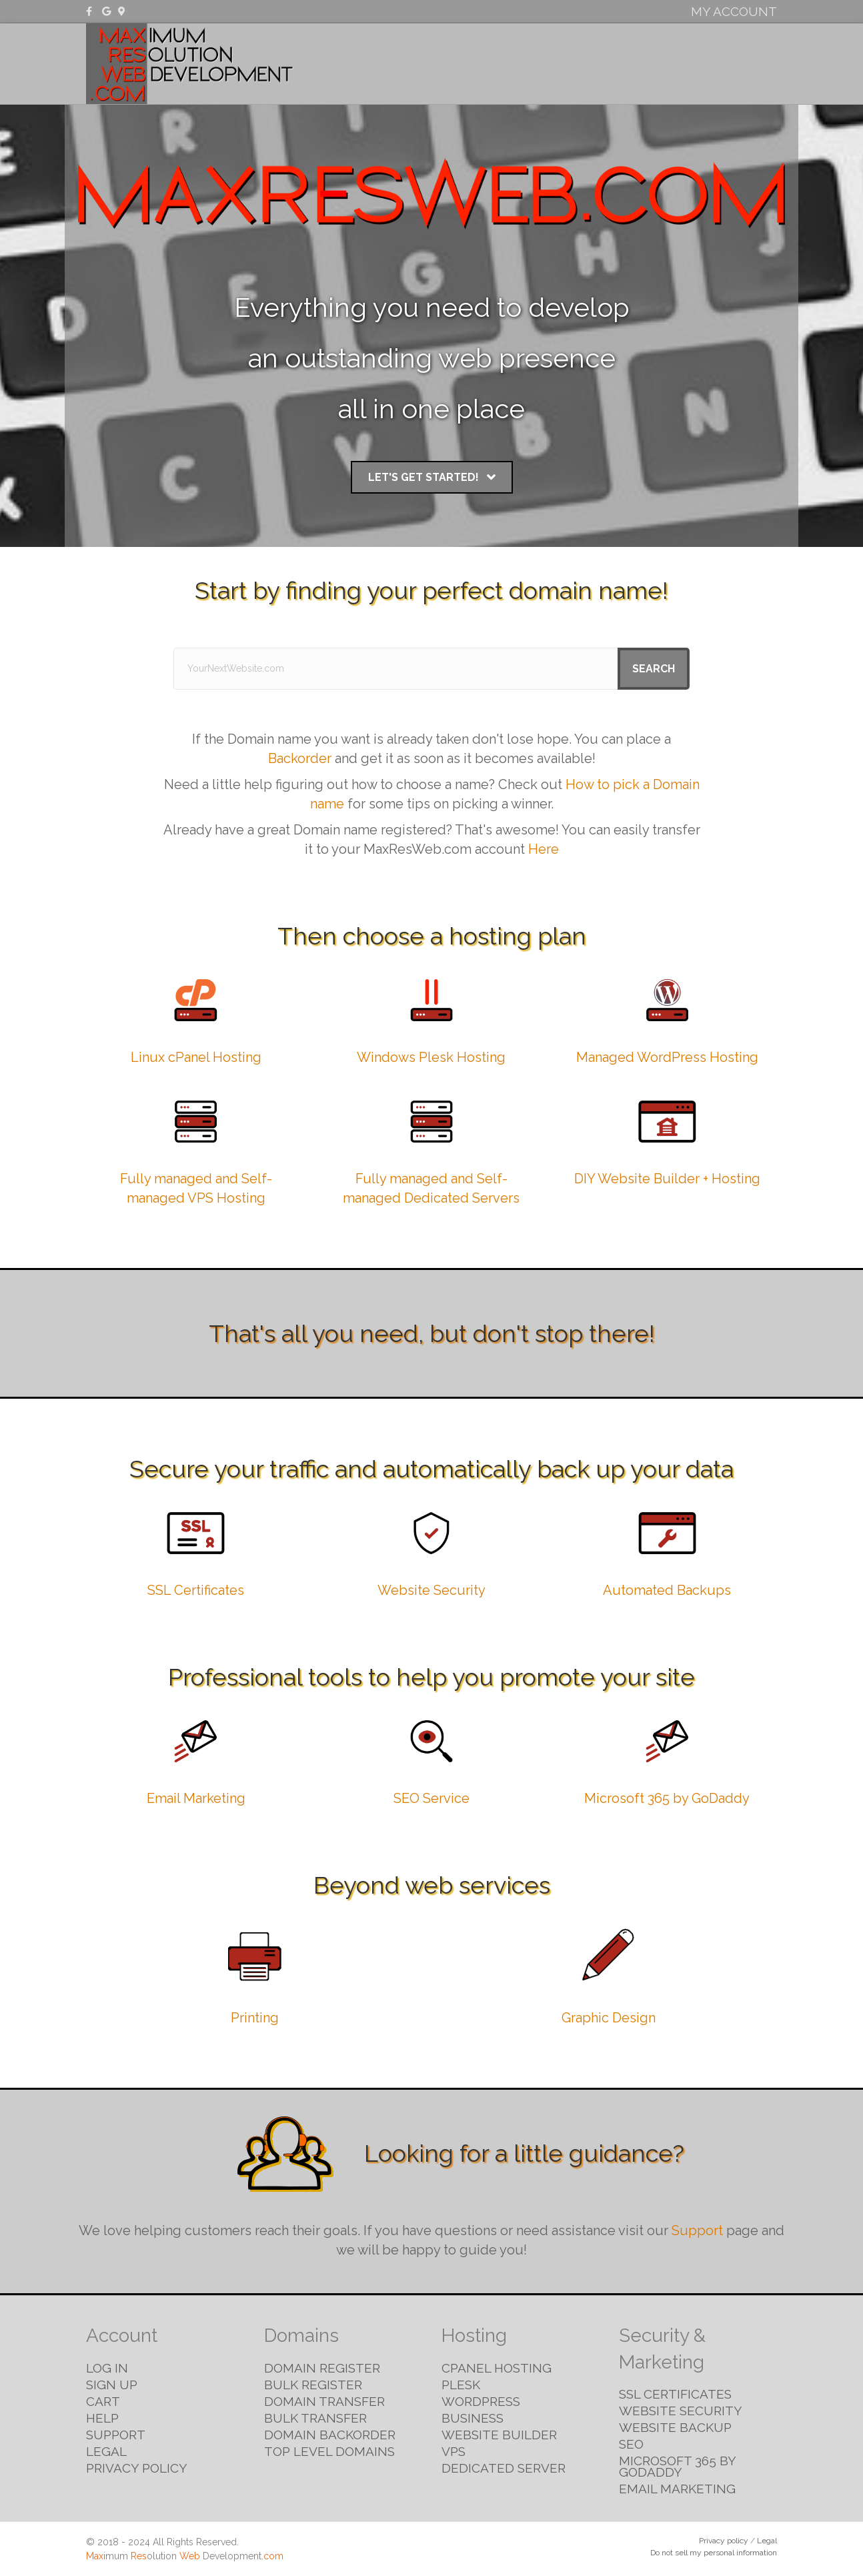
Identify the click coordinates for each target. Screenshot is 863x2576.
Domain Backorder (329, 2434)
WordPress (481, 2401)
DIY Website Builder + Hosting (667, 1179)
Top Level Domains (329, 2451)
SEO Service (431, 1798)
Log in (107, 2368)
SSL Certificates (195, 1590)
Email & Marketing (715, 63)
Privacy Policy (136, 2468)
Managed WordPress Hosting (667, 1057)
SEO (631, 2444)
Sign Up (111, 2384)
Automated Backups (667, 1590)
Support (697, 2230)
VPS (454, 2451)
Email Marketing (196, 1798)
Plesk (461, 2384)
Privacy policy (723, 2540)
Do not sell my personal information (713, 2552)
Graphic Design (609, 2018)
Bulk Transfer (315, 2418)
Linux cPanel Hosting (196, 1057)
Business (473, 2418)
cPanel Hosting (497, 2368)
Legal (106, 2451)
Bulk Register (313, 2384)
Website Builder (499, 2434)
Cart (103, 2401)
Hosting (553, 63)
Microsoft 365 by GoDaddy (667, 1798)
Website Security (431, 1590)
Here (543, 849)
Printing (255, 2018)
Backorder (299, 758)
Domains (489, 63)
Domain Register (322, 2368)
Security (619, 63)
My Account (734, 11)
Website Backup (675, 2427)
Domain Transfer (324, 2401)
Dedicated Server (504, 2468)
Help (102, 2418)
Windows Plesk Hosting (431, 1057)
